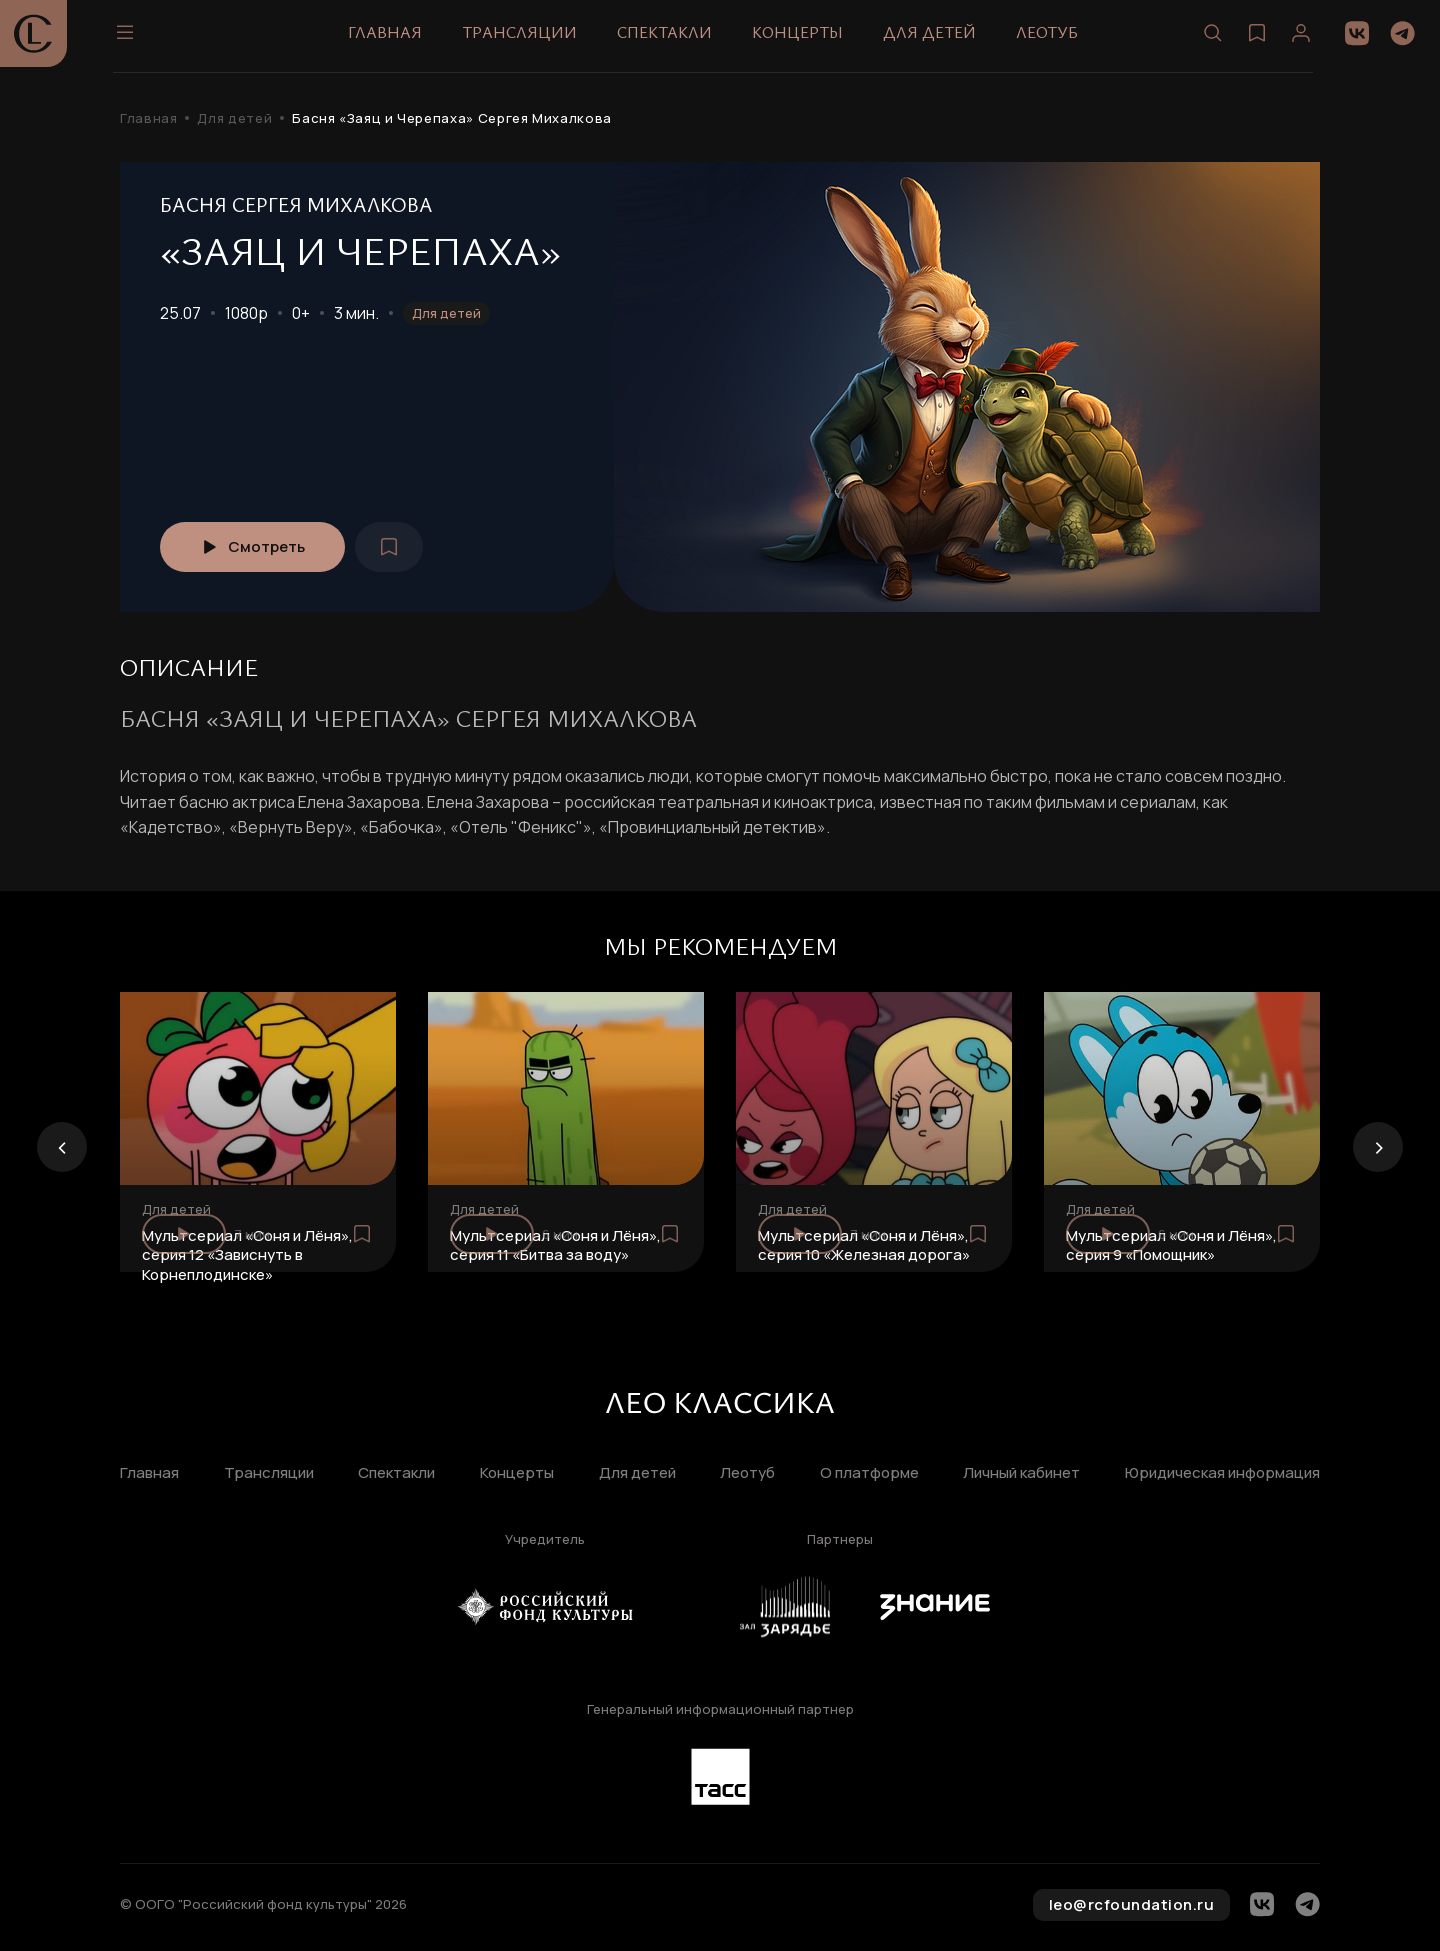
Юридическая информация (1222, 1473)
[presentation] (62, 1147)
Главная (392, 39)
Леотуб (1054, 39)
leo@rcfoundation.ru (1132, 1904)
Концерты (804, 39)
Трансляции (526, 39)
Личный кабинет (1021, 1473)
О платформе (869, 1473)
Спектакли (671, 39)
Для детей (936, 39)
